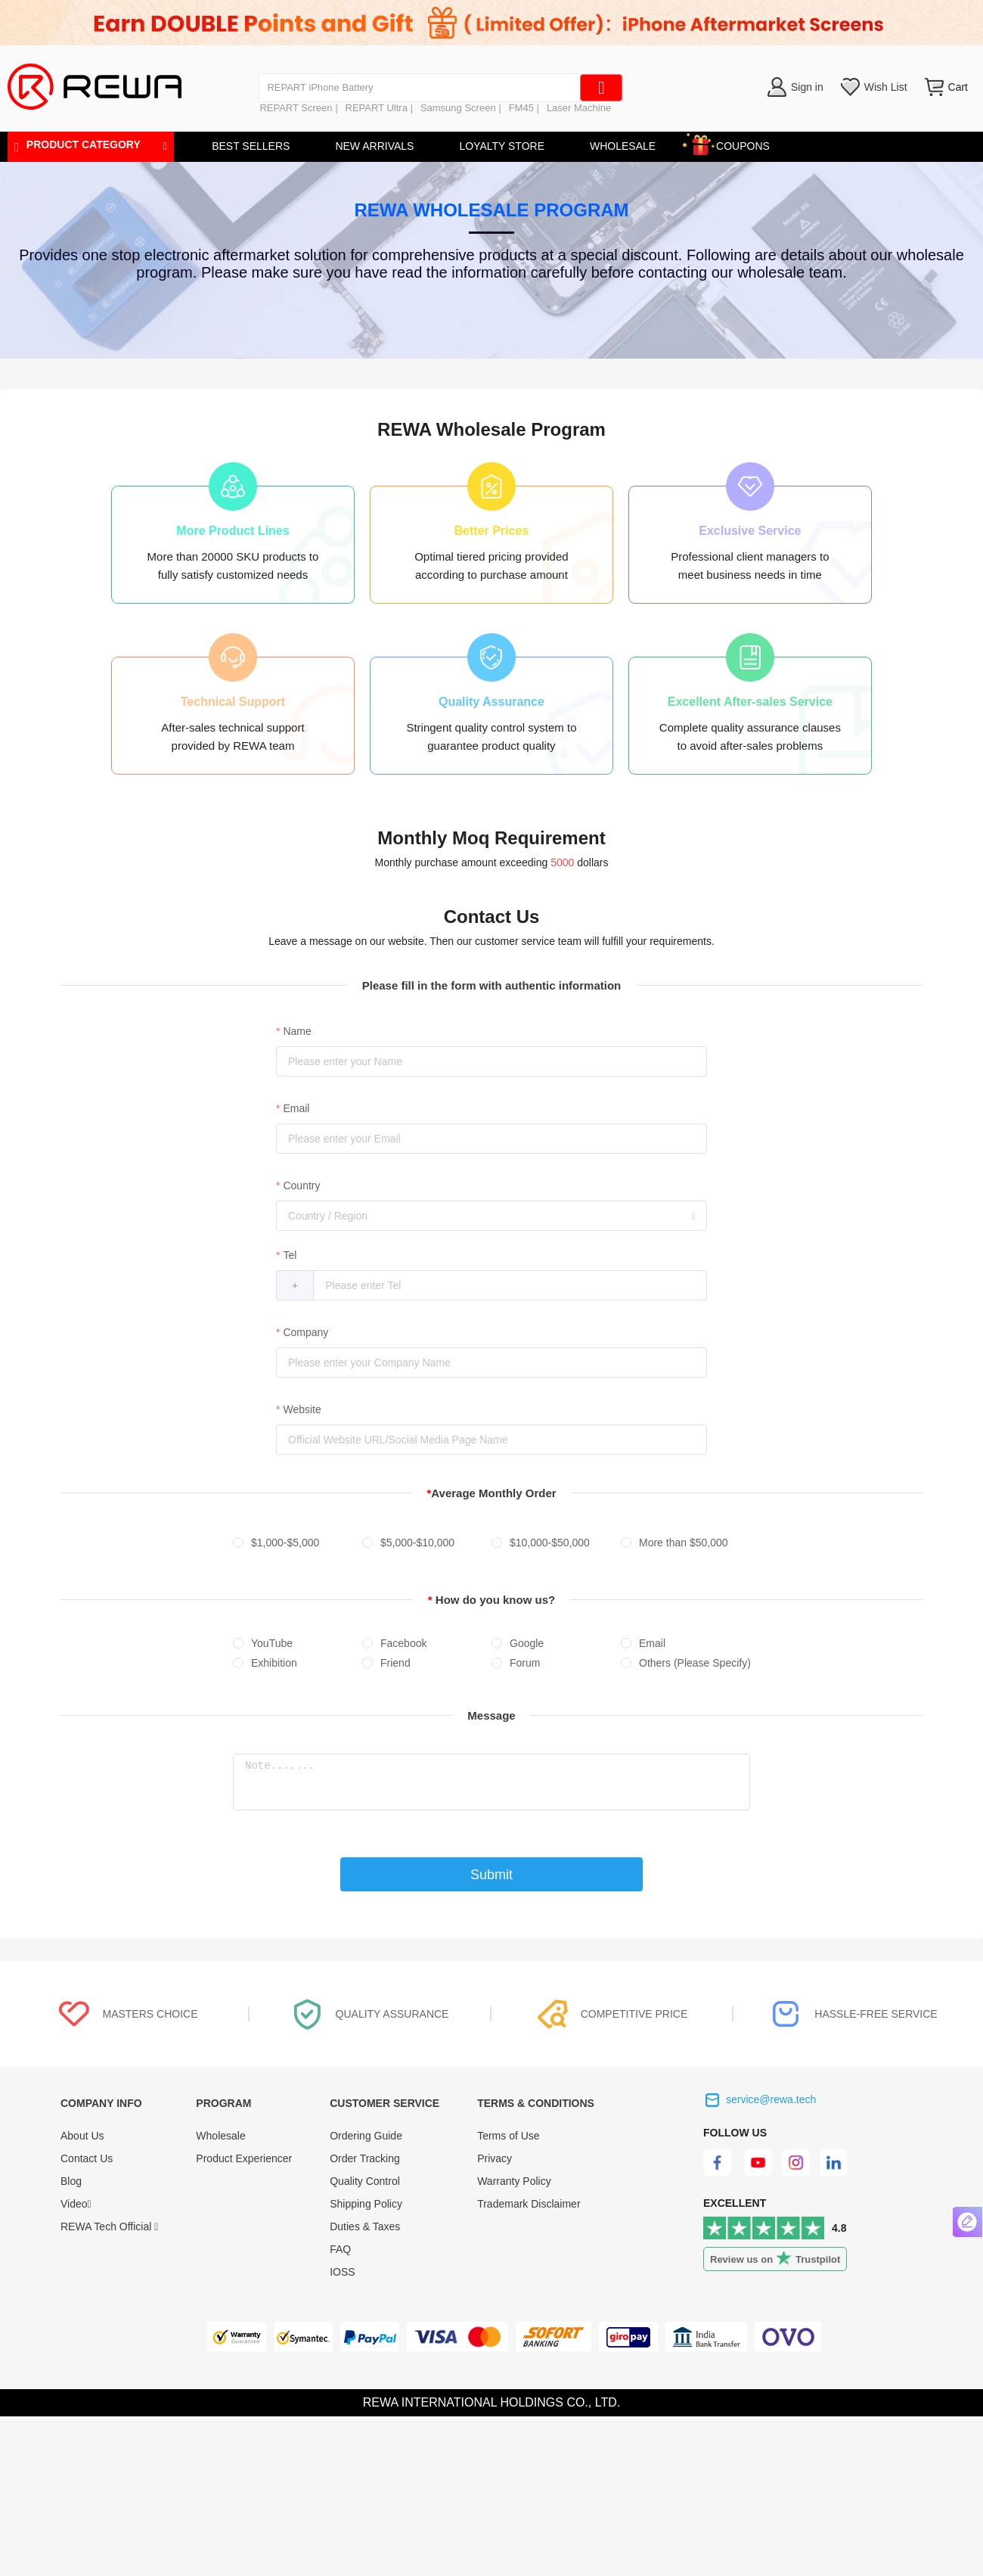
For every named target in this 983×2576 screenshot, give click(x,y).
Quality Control (365, 2181)
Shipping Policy (366, 2204)
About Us (82, 2136)
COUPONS (735, 143)
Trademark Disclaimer (528, 2204)
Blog (71, 2181)
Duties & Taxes (365, 2226)
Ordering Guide (366, 2136)
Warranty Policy (514, 2181)
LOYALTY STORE (501, 146)
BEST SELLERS (251, 146)
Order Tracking (365, 2158)
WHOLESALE (623, 146)
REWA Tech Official (109, 2226)
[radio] (297, 1543)
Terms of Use (508, 2136)
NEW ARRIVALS (374, 146)
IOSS (342, 2272)
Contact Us (86, 2158)
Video (75, 2204)
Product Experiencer (244, 2158)
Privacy (494, 2158)
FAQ (340, 2249)
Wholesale (220, 2136)
